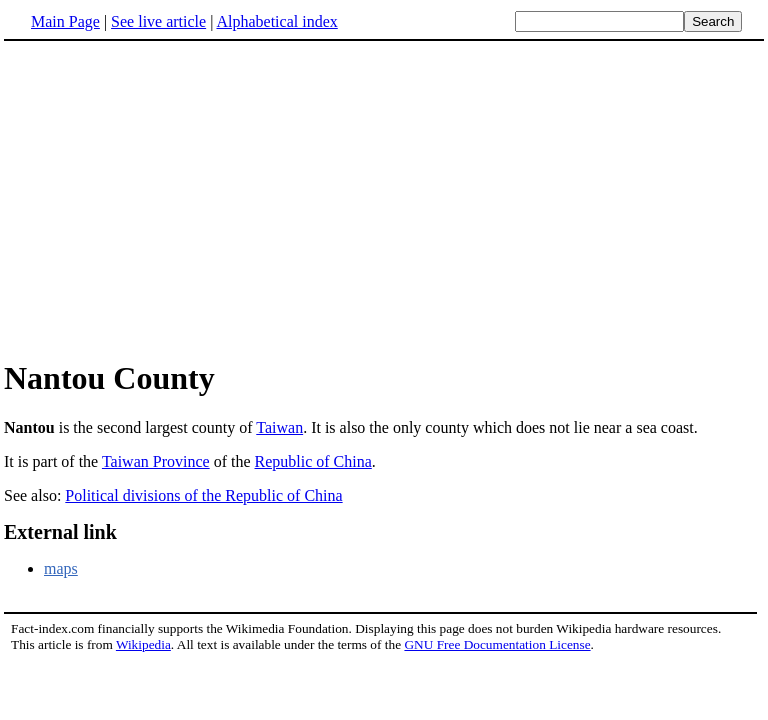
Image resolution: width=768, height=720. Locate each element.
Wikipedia (143, 644)
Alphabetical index (276, 21)
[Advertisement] (172, 199)
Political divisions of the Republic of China (203, 495)
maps (61, 568)
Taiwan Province (156, 461)
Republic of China (313, 461)
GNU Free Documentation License (497, 644)
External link (60, 532)
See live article (158, 21)
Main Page (65, 21)
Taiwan (279, 427)
